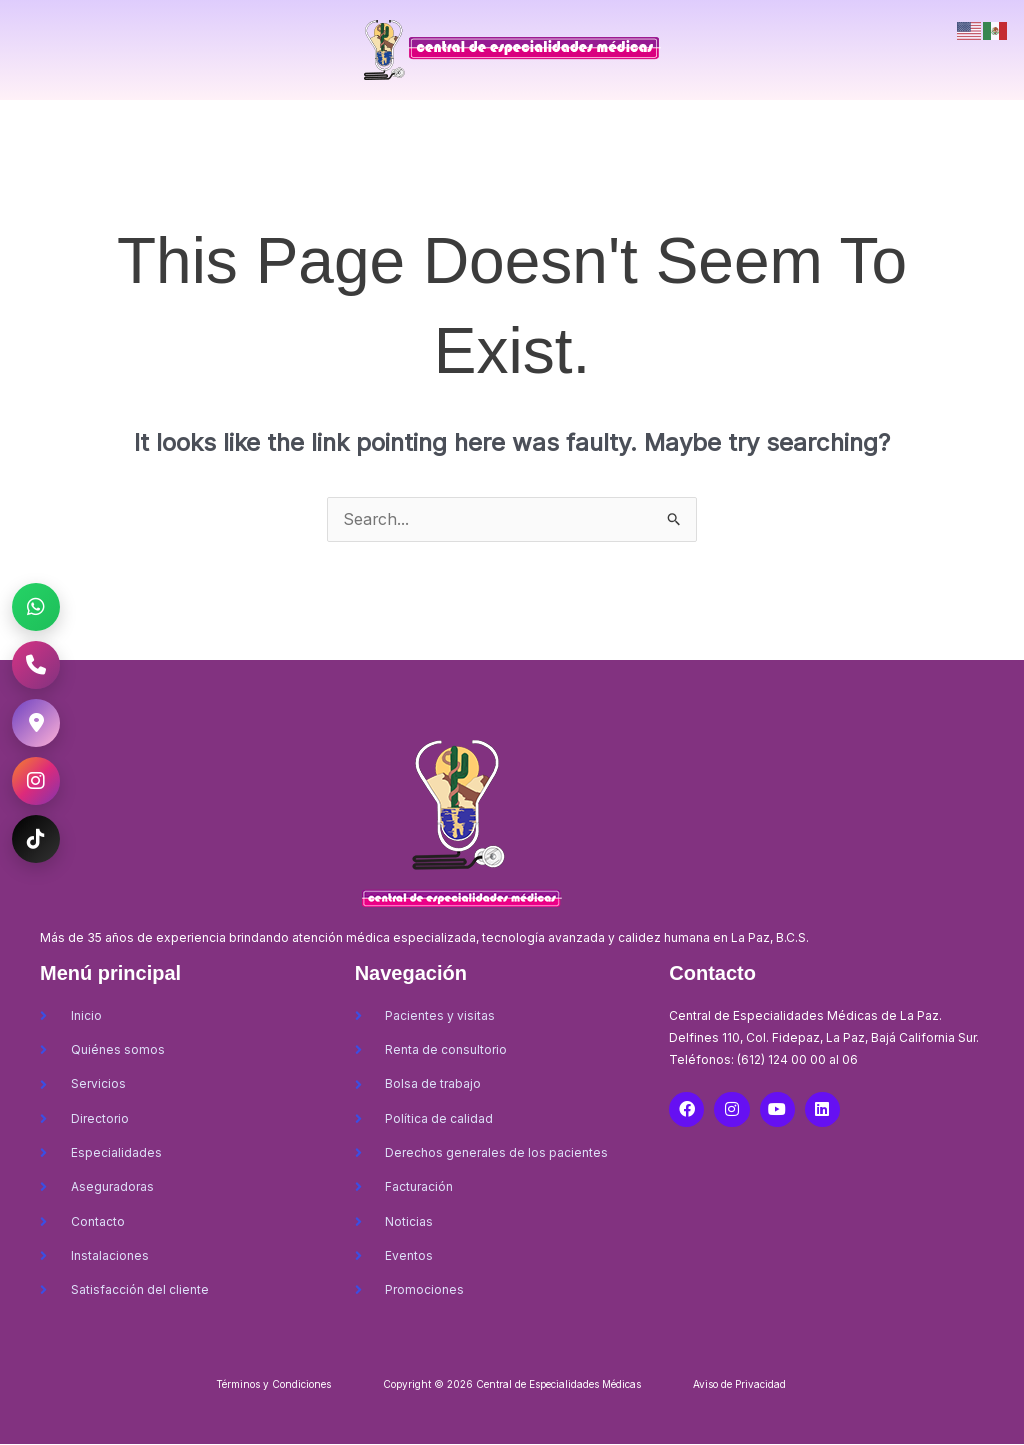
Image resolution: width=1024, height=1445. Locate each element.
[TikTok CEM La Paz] (36, 839)
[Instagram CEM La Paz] (36, 781)
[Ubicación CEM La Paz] (36, 723)
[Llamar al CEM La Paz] (36, 665)
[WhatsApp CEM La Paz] (36, 607)
